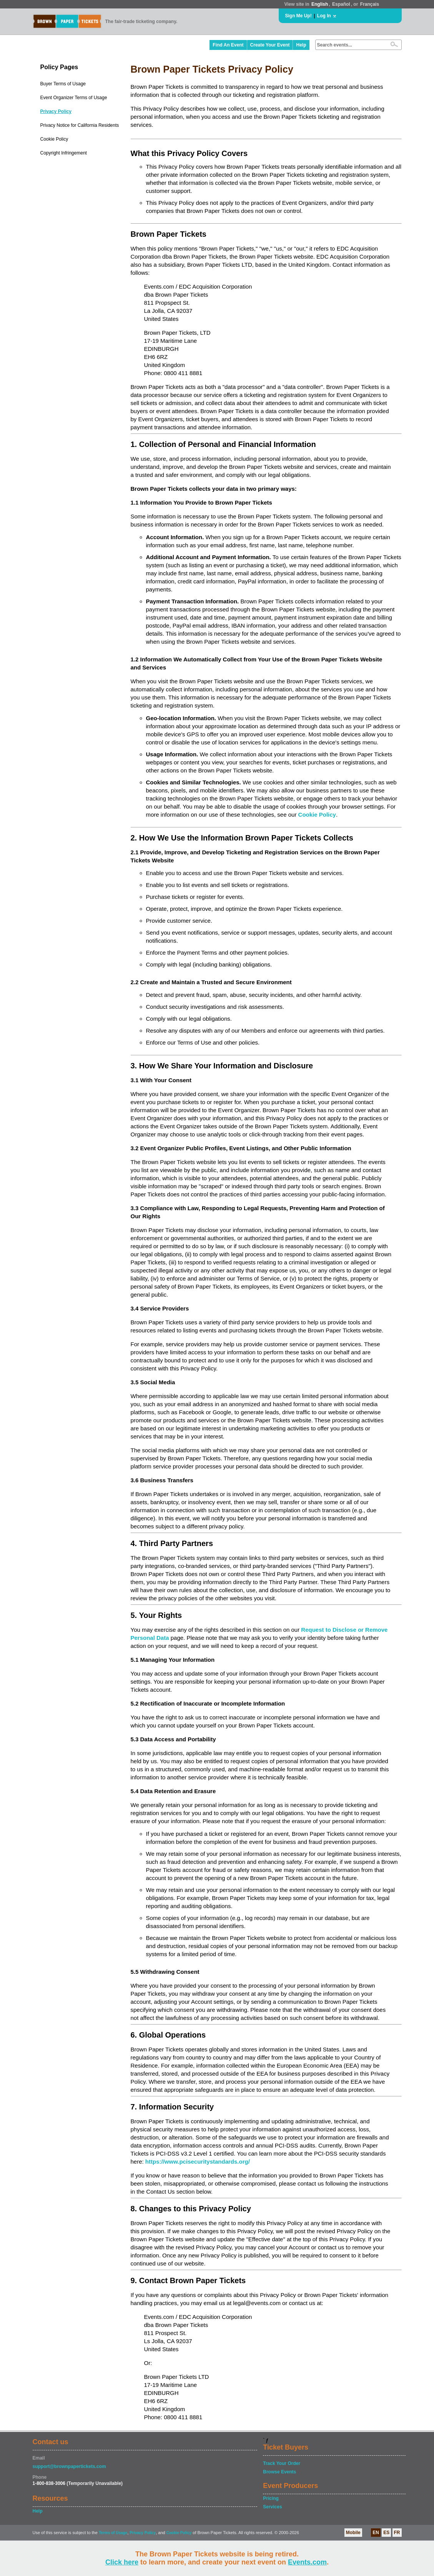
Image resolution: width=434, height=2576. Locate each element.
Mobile (353, 2532)
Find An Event (228, 45)
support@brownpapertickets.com (69, 2466)
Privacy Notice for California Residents (79, 125)
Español (341, 4)
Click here (121, 2562)
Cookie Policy (54, 139)
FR (397, 2532)
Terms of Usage (113, 2533)
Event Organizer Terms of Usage (73, 97)
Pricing (271, 2498)
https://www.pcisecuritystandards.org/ (197, 2161)
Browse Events (279, 2472)
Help (301, 45)
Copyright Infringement (63, 153)
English (319, 4)
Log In (324, 15)
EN (375, 2532)
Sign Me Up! (298, 15)
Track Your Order (281, 2463)
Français (369, 4)
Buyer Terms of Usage (63, 83)
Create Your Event (270, 45)
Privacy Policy (56, 111)
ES (386, 2532)
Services (272, 2507)
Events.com (307, 2562)
